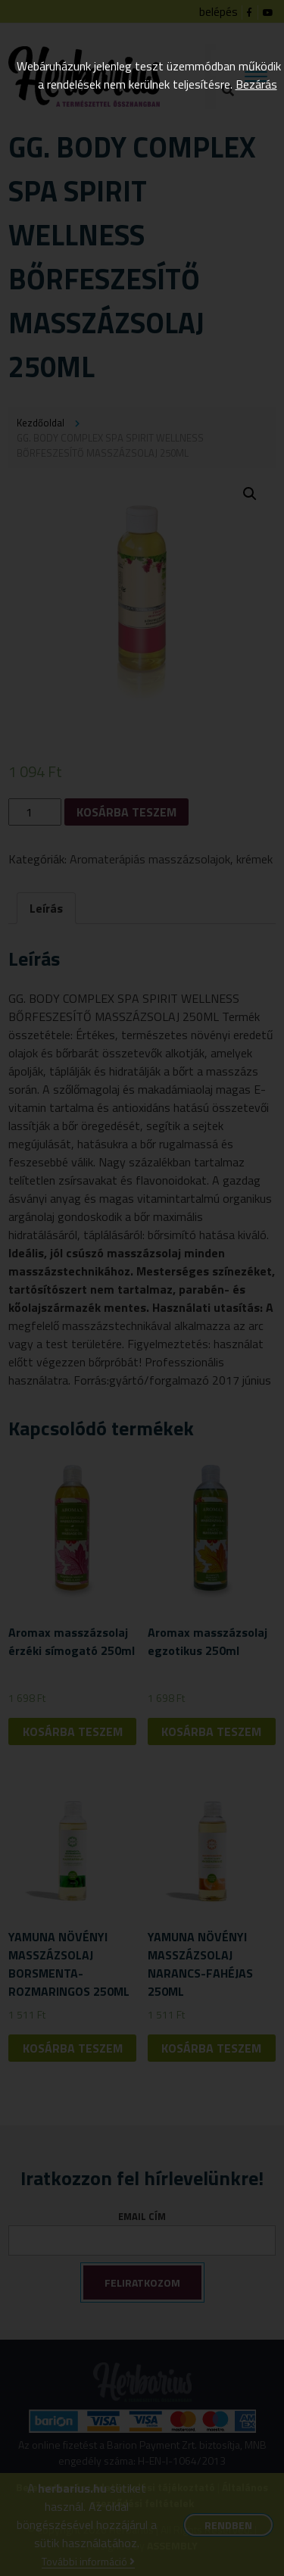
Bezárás (256, 84)
